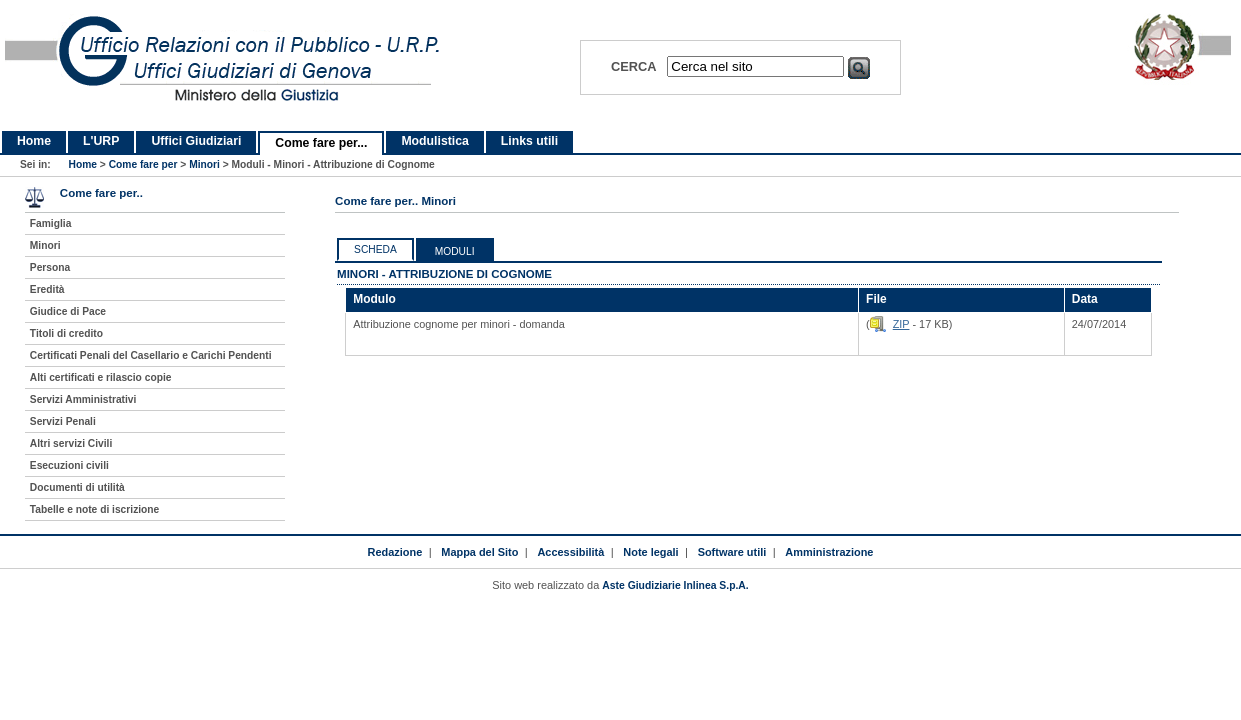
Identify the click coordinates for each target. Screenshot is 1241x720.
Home (34, 141)
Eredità (47, 289)
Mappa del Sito (479, 552)
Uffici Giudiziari (196, 141)
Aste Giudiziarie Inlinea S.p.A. (675, 585)
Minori (204, 164)
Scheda (375, 249)
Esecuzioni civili (69, 465)
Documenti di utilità (77, 487)
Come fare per (143, 164)
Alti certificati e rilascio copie (101, 377)
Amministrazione (829, 552)
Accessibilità (570, 552)
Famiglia (51, 223)
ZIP (901, 324)
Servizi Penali (63, 421)
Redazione (395, 552)
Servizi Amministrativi (83, 399)
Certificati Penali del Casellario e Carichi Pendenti (151, 355)
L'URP (101, 141)
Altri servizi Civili (71, 443)
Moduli (455, 251)
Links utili (529, 141)
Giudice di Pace (68, 311)
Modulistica (434, 141)
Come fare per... (321, 143)
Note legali (650, 552)
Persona (50, 267)
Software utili (732, 552)
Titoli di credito (66, 333)
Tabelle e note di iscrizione (94, 509)
